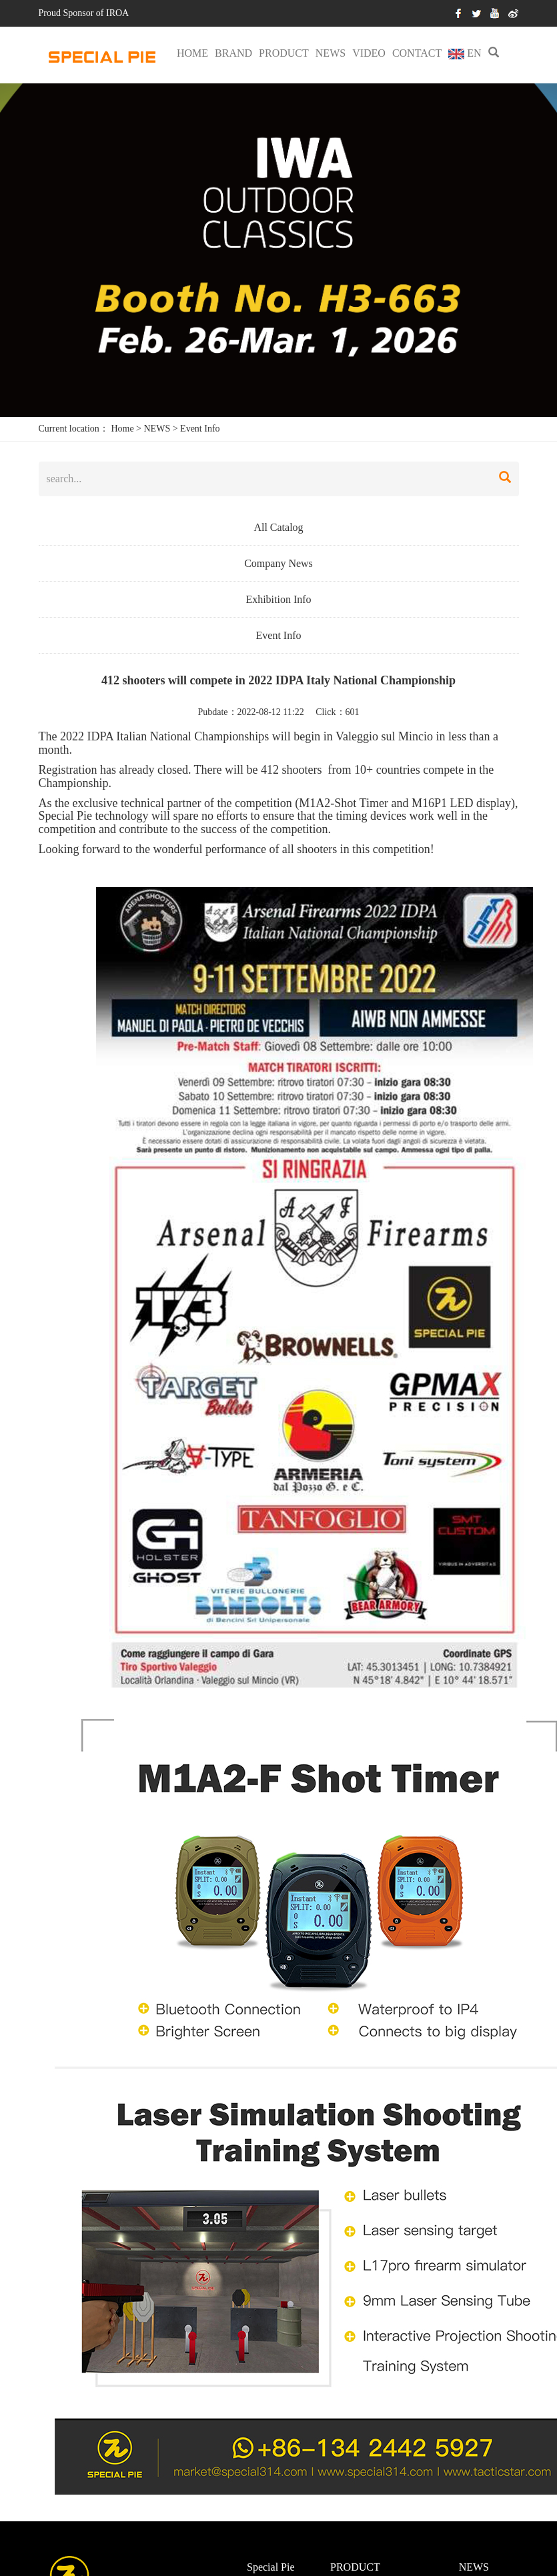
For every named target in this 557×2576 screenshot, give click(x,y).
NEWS (331, 53)
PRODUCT (284, 53)
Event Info (199, 429)
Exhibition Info (278, 599)
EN (464, 53)
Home (122, 429)
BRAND (233, 53)
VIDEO (369, 53)
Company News (278, 563)
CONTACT (417, 53)
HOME (192, 53)
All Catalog (278, 527)
